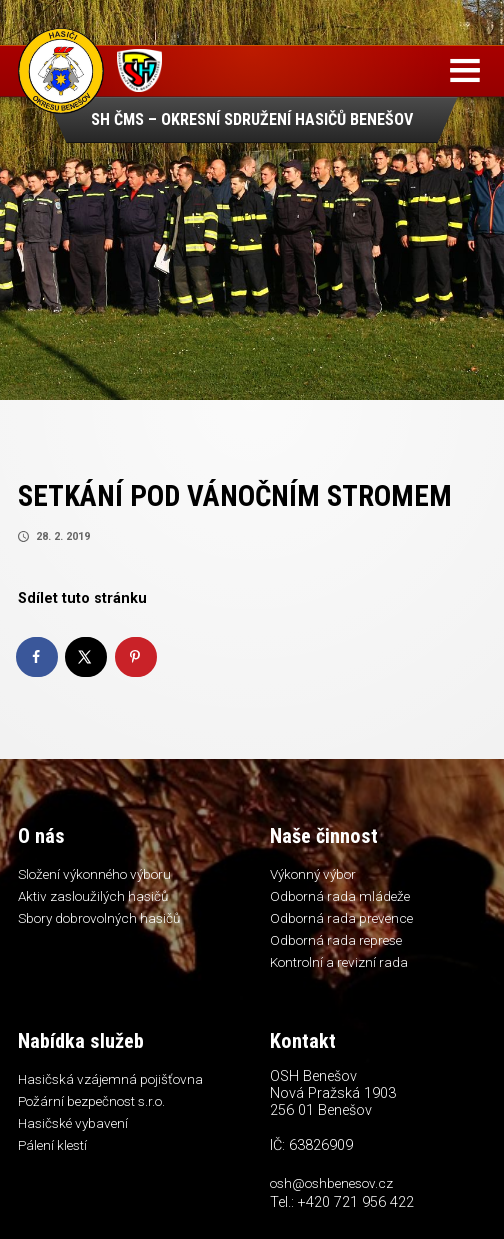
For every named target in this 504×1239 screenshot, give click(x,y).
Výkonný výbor (313, 874)
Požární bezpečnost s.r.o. (91, 1101)
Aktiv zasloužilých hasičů (93, 896)
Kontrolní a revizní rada (339, 962)
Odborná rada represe (336, 940)
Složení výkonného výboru (94, 874)
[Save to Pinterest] (137, 657)
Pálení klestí (52, 1145)
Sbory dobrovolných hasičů (99, 918)
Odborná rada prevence (341, 918)
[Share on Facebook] (38, 657)
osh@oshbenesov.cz (331, 1183)
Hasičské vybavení (73, 1123)
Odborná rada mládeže (340, 896)
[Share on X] (87, 657)
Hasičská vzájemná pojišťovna (110, 1079)
